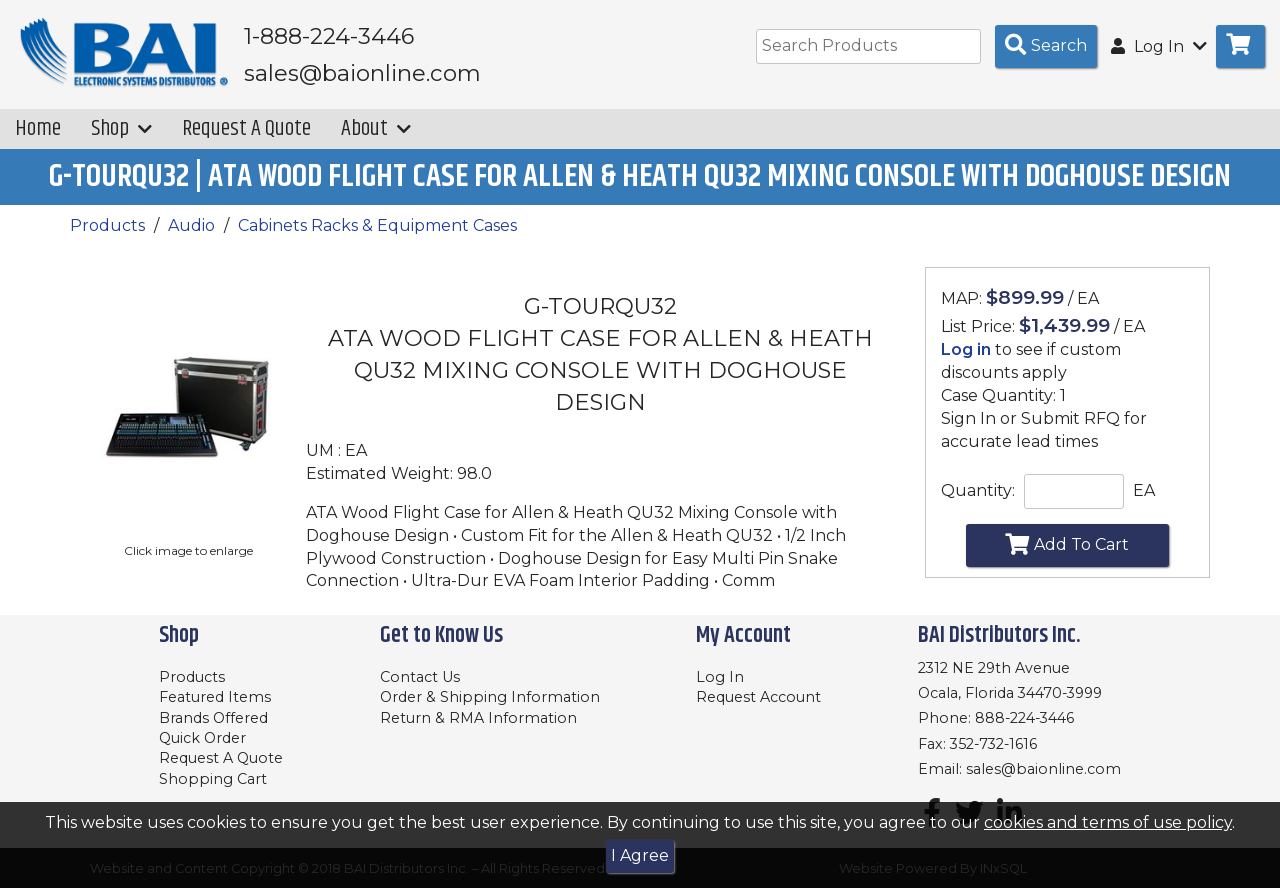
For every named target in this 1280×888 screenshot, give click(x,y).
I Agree (640, 855)
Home (38, 128)
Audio (191, 225)
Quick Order (202, 738)
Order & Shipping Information (490, 697)
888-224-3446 (1024, 718)
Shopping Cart (213, 779)
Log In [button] (1159, 46)
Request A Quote (246, 128)
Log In (720, 677)
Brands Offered (213, 718)
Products (107, 225)
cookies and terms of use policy (1108, 822)
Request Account (758, 697)
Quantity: (978, 490)
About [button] (376, 128)
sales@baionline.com (1043, 769)
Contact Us (420, 677)
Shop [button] (121, 128)
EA (1144, 490)
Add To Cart (1067, 544)
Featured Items (215, 697)
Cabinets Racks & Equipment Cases (377, 225)
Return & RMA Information (478, 718)
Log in (966, 349)
